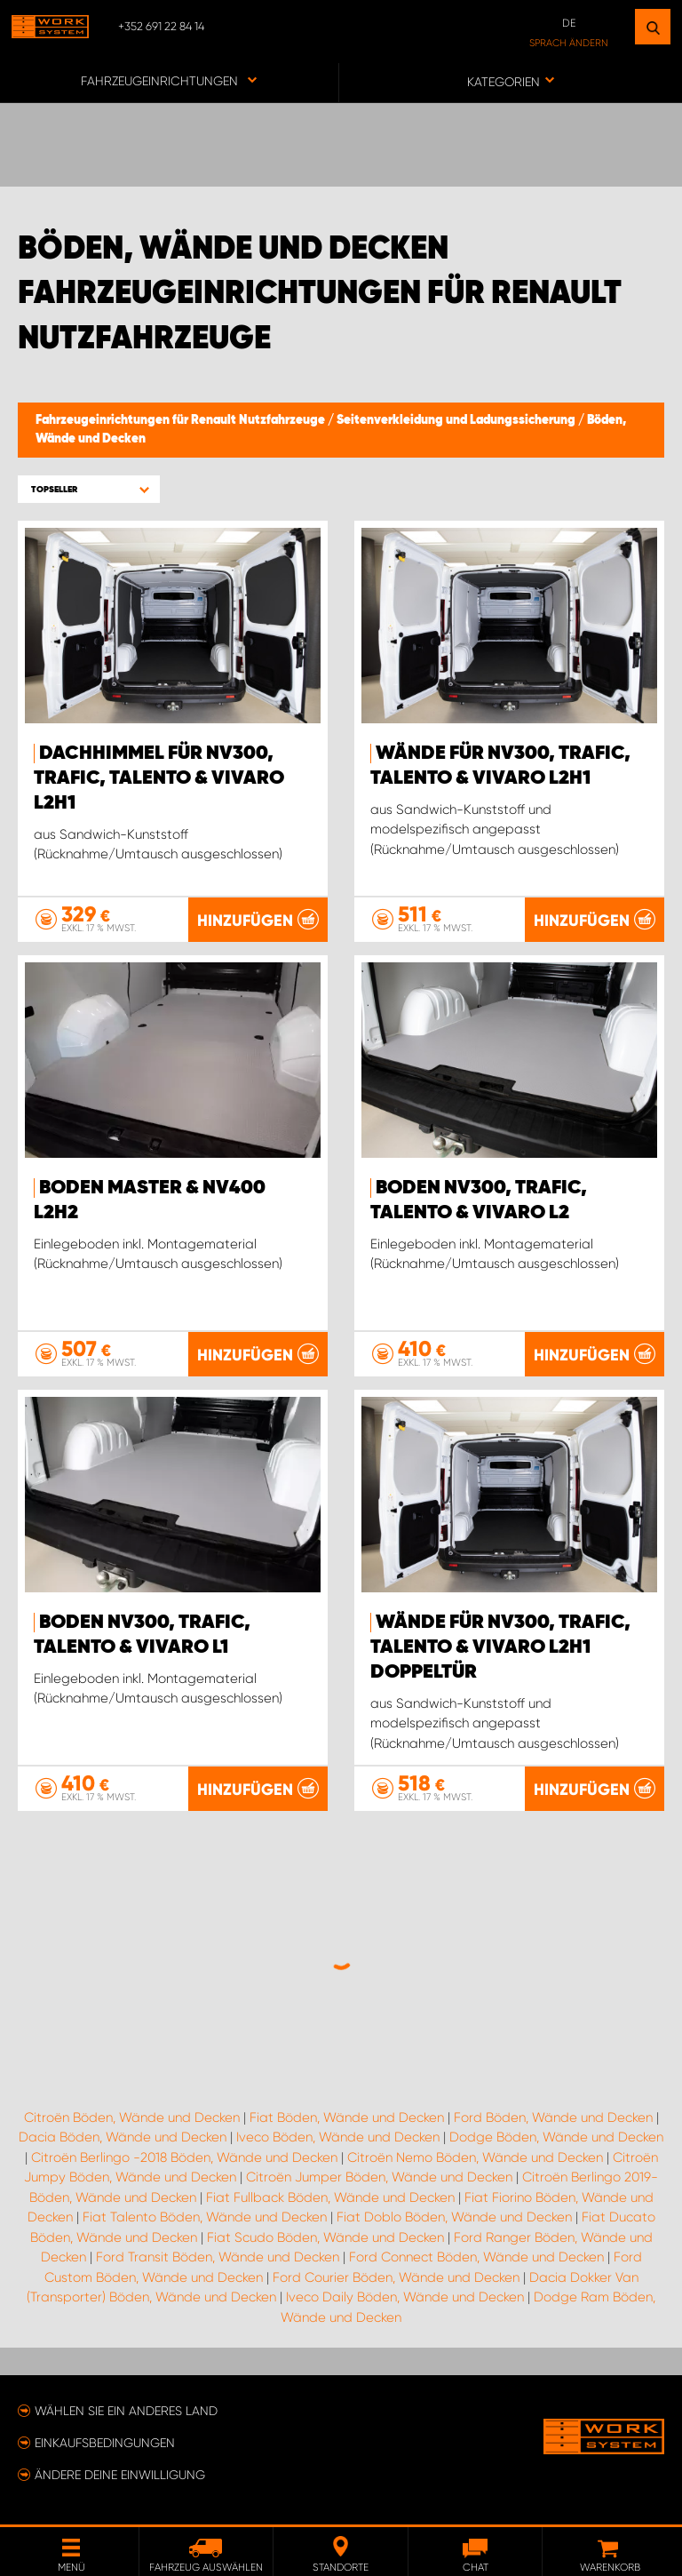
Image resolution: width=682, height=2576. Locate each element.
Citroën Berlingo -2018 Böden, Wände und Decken (184, 2157)
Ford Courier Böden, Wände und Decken (396, 2277)
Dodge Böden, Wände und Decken (556, 2137)
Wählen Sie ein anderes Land (126, 2411)
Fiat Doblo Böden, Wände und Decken (454, 2217)
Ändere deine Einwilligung (120, 2475)
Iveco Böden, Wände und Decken (338, 2137)
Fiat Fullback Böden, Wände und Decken (330, 2197)
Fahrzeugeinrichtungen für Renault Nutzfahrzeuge (182, 420)
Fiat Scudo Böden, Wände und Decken (325, 2237)
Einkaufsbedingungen (105, 2443)
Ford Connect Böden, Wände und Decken (476, 2257)
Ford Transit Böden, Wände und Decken (217, 2257)
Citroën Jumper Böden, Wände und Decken (379, 2177)
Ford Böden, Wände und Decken (553, 2117)
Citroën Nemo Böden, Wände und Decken (475, 2157)
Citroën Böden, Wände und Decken (132, 2117)
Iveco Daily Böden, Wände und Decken (405, 2297)
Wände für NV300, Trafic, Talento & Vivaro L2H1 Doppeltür (500, 1647)
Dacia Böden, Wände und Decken (122, 2137)
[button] (89, 489)
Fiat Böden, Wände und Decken (347, 2117)
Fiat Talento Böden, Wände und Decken (205, 2217)
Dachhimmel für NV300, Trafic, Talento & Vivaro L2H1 (159, 778)
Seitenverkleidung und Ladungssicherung (457, 420)
